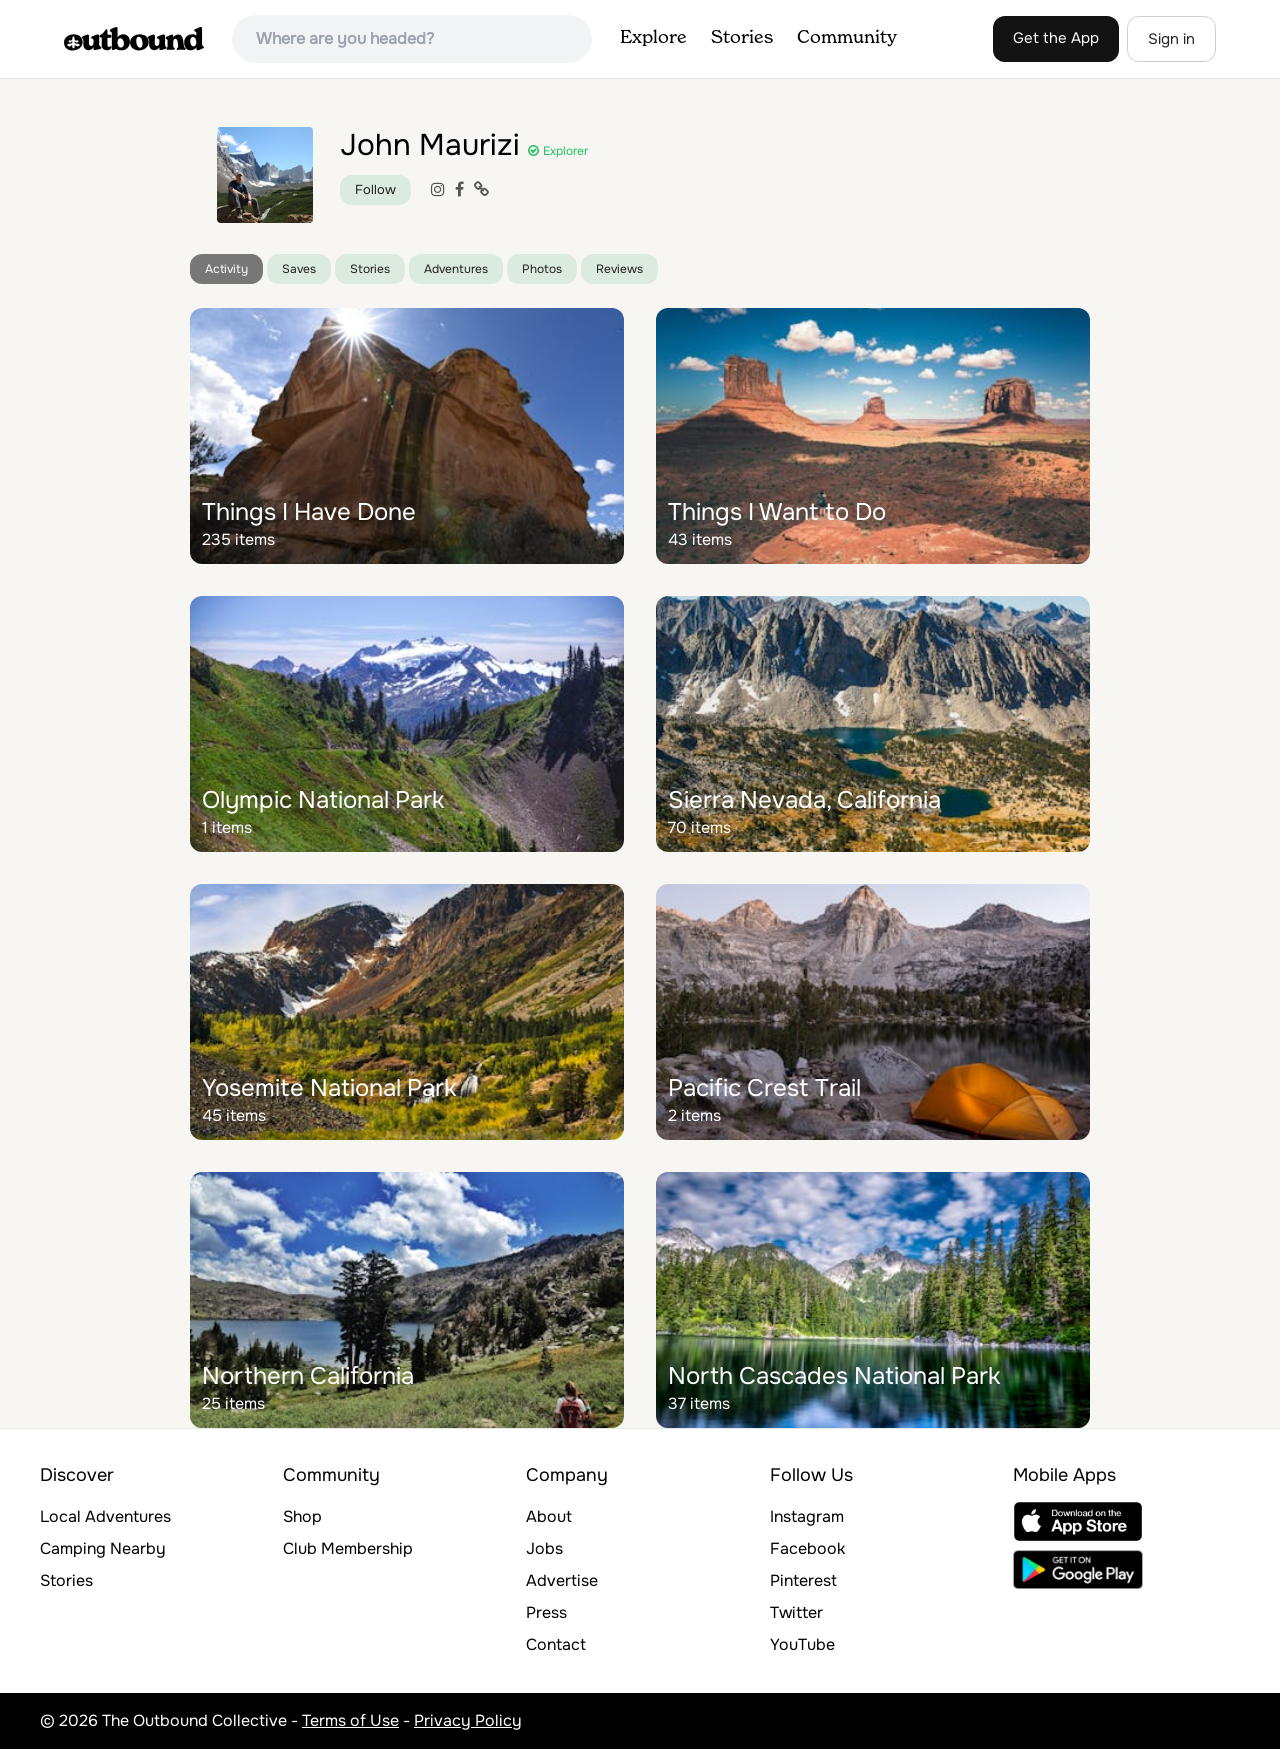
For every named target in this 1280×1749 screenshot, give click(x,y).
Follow (375, 189)
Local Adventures (105, 1516)
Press (546, 1612)
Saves (299, 269)
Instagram (807, 1516)
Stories (742, 38)
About (549, 1516)
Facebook (807, 1548)
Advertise (562, 1580)
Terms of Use (350, 1720)
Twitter (796, 1612)
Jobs (544, 1548)
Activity (226, 269)
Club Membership (348, 1548)
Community (847, 38)
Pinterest (803, 1580)
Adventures (456, 269)
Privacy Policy (468, 1720)
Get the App (1056, 38)
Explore (653, 38)
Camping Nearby (103, 1548)
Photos (542, 269)
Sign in (1171, 39)
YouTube (802, 1644)
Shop (302, 1516)
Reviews (619, 269)
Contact (556, 1644)
